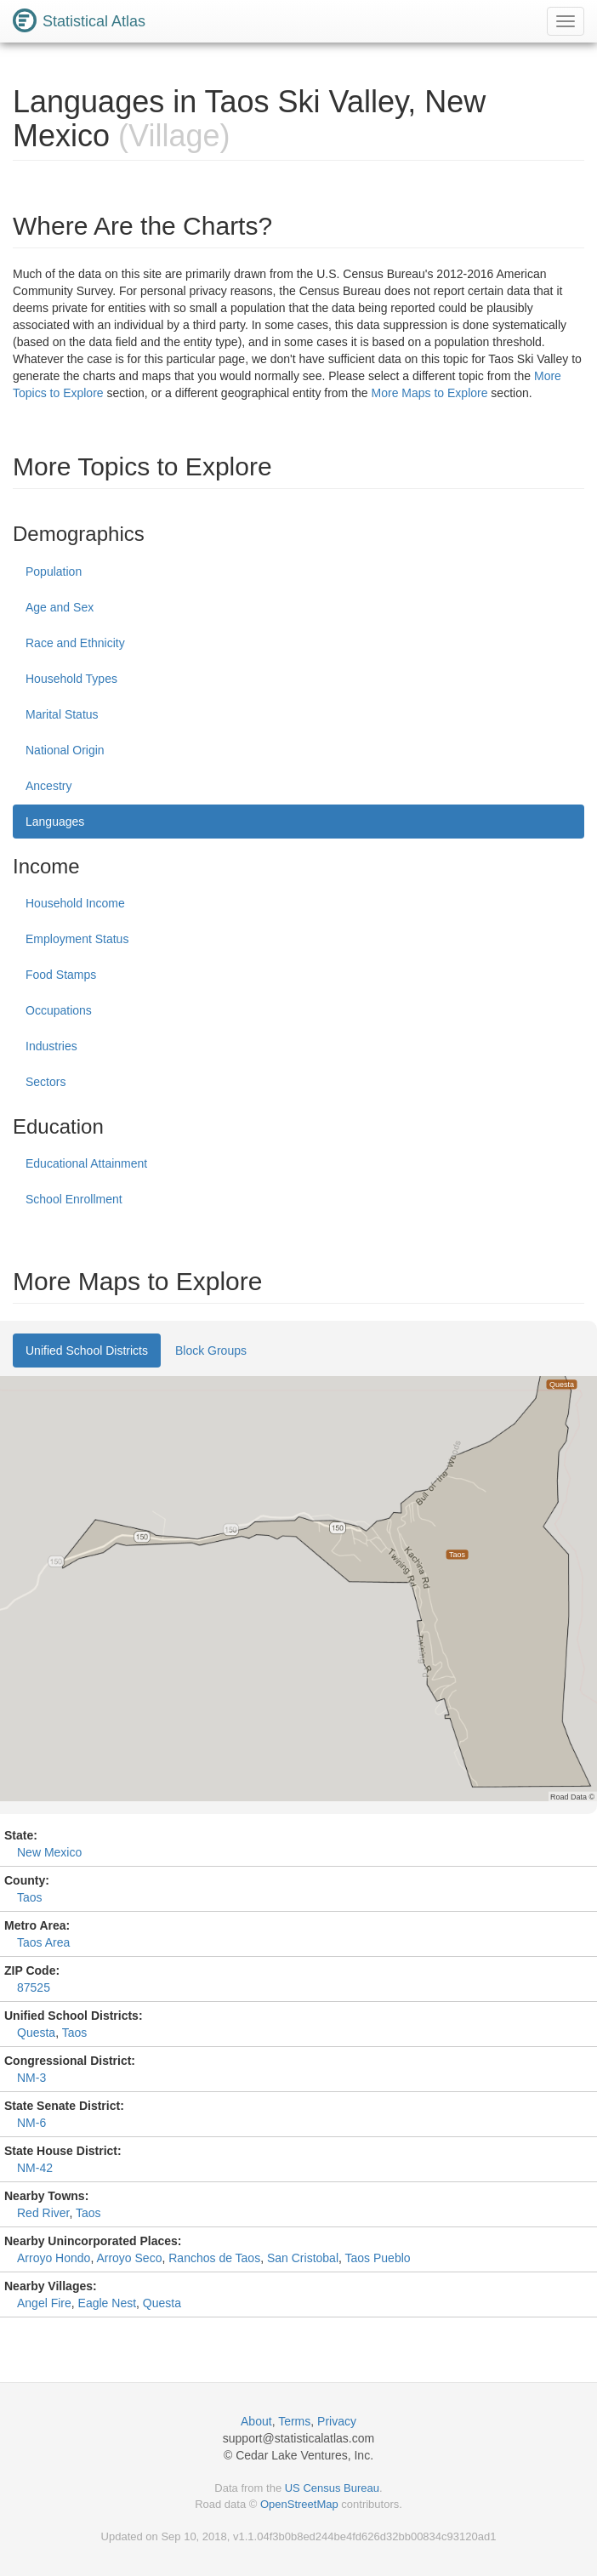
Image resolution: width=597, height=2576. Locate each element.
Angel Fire (44, 2303)
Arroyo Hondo (53, 2258)
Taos (30, 1897)
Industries (51, 1046)
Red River (43, 2213)
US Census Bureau (332, 2488)
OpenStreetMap (299, 2504)
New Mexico (49, 1852)
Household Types (71, 678)
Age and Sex (60, 607)
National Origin (65, 750)
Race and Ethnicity (75, 643)
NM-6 (31, 2123)
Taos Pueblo (378, 2258)
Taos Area (43, 1942)
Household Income (75, 903)
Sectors (45, 1082)
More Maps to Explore (430, 393)
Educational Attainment (86, 1163)
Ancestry (48, 786)
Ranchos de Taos (214, 2258)
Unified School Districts (87, 1350)
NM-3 (31, 2077)
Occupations (59, 1010)
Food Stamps (61, 974)
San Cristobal (302, 2258)
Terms (294, 2421)
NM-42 (35, 2168)
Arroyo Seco (129, 2258)
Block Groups (211, 1350)
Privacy (336, 2421)
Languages (55, 821)
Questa (36, 2032)
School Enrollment (74, 1199)
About (256, 2421)
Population (54, 571)
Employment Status (77, 939)
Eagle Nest (107, 2303)
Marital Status (62, 714)
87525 (33, 1987)
